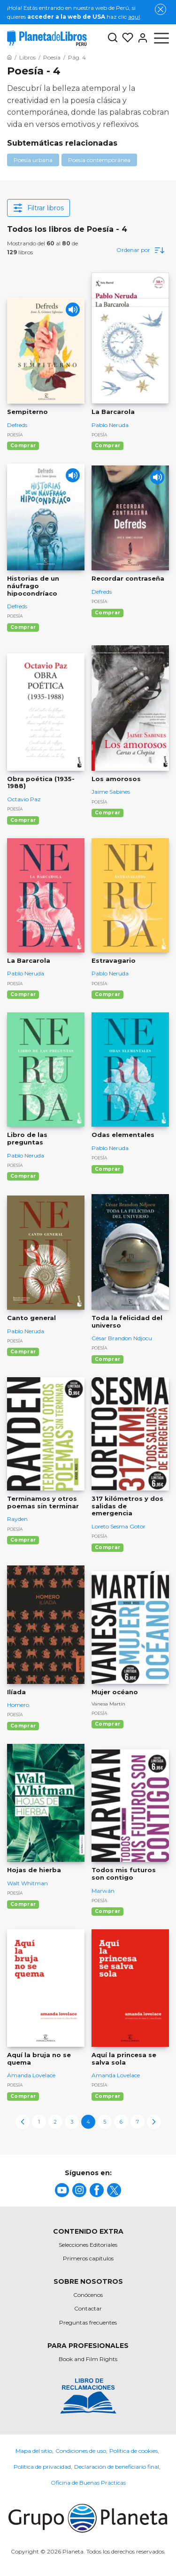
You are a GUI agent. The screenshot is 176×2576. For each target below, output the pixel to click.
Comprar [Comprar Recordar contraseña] (107, 613)
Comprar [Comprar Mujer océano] (107, 1724)
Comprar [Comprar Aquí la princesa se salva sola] (107, 2096)
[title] (62, 2190)
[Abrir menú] (161, 38)
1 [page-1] (39, 2121)
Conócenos (88, 2294)
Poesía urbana (33, 159)
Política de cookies (133, 2450)
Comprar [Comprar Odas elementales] (107, 1169)
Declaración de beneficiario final (116, 2466)
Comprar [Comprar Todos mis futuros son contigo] (107, 1911)
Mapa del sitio (33, 2450)
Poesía (15, 434)
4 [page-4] (88, 2121)
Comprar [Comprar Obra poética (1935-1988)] (23, 820)
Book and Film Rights (88, 2358)
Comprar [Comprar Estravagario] (107, 994)
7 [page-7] (137, 2121)
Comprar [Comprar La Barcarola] (107, 446)
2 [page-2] (55, 2121)
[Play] (73, 310)
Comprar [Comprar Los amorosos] (107, 813)
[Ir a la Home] (9, 57)
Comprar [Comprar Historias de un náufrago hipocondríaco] (23, 627)
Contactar (88, 2308)
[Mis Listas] (125, 38)
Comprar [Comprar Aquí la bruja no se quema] (23, 2096)
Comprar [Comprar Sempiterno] (23, 446)
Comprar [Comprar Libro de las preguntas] (23, 1176)
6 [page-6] (121, 2121)
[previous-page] (22, 2122)
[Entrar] (140, 38)
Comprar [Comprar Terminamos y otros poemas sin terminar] (23, 1540)
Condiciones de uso (80, 2450)
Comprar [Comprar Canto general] (23, 1352)
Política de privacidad (42, 2466)
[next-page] (154, 2122)
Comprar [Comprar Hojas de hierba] (23, 1904)
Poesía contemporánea (99, 159)
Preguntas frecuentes (88, 2322)
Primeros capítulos (88, 2258)
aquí (134, 16)
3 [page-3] (71, 2121)
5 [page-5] (104, 2121)
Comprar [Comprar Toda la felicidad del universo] (107, 1359)
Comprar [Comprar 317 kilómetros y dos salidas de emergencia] (107, 1547)
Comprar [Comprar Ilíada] (23, 1726)
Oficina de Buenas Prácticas (88, 2482)
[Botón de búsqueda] (112, 38)
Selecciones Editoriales (88, 2244)
